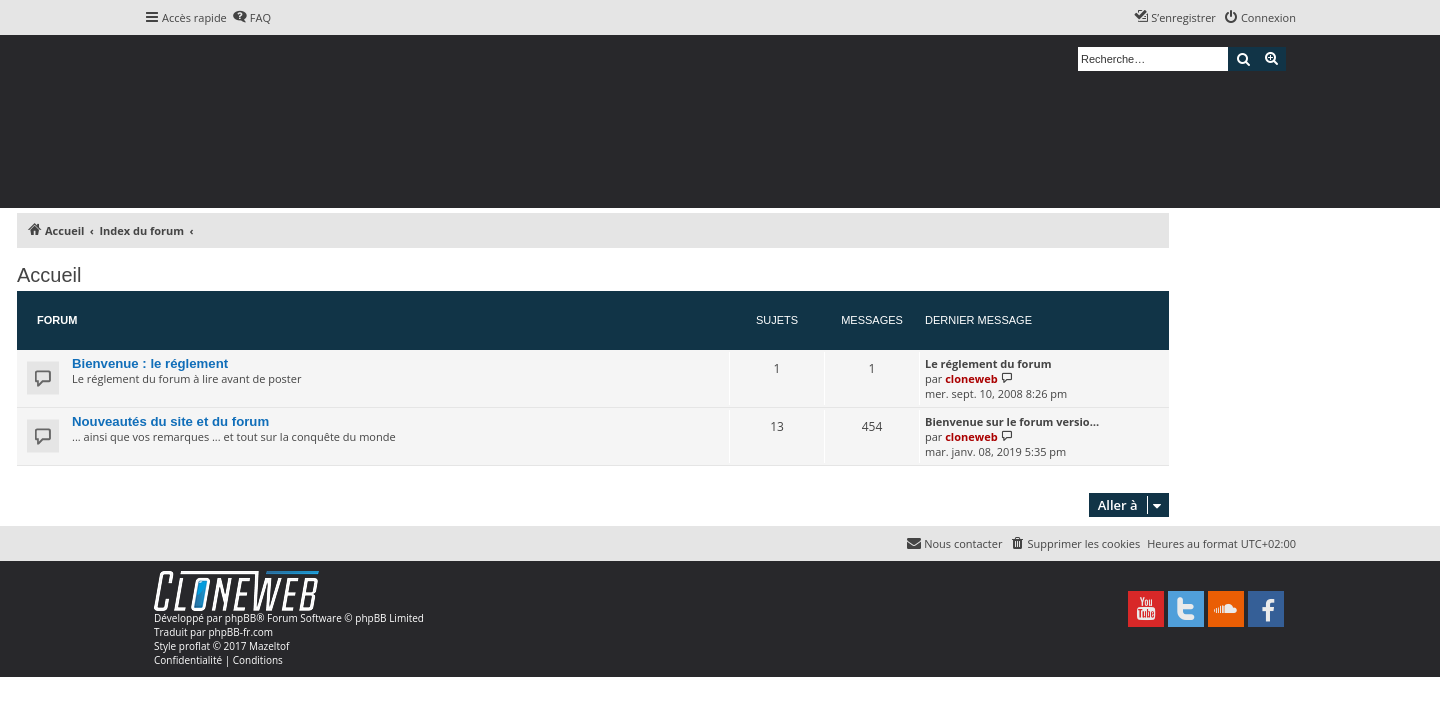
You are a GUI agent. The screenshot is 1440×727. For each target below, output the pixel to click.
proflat (194, 646)
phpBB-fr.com (240, 632)
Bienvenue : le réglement (150, 363)
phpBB (240, 618)
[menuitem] (251, 18)
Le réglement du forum (988, 363)
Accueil (49, 275)
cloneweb (971, 378)
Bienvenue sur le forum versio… (1012, 421)
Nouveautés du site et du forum (170, 421)
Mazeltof (269, 646)
